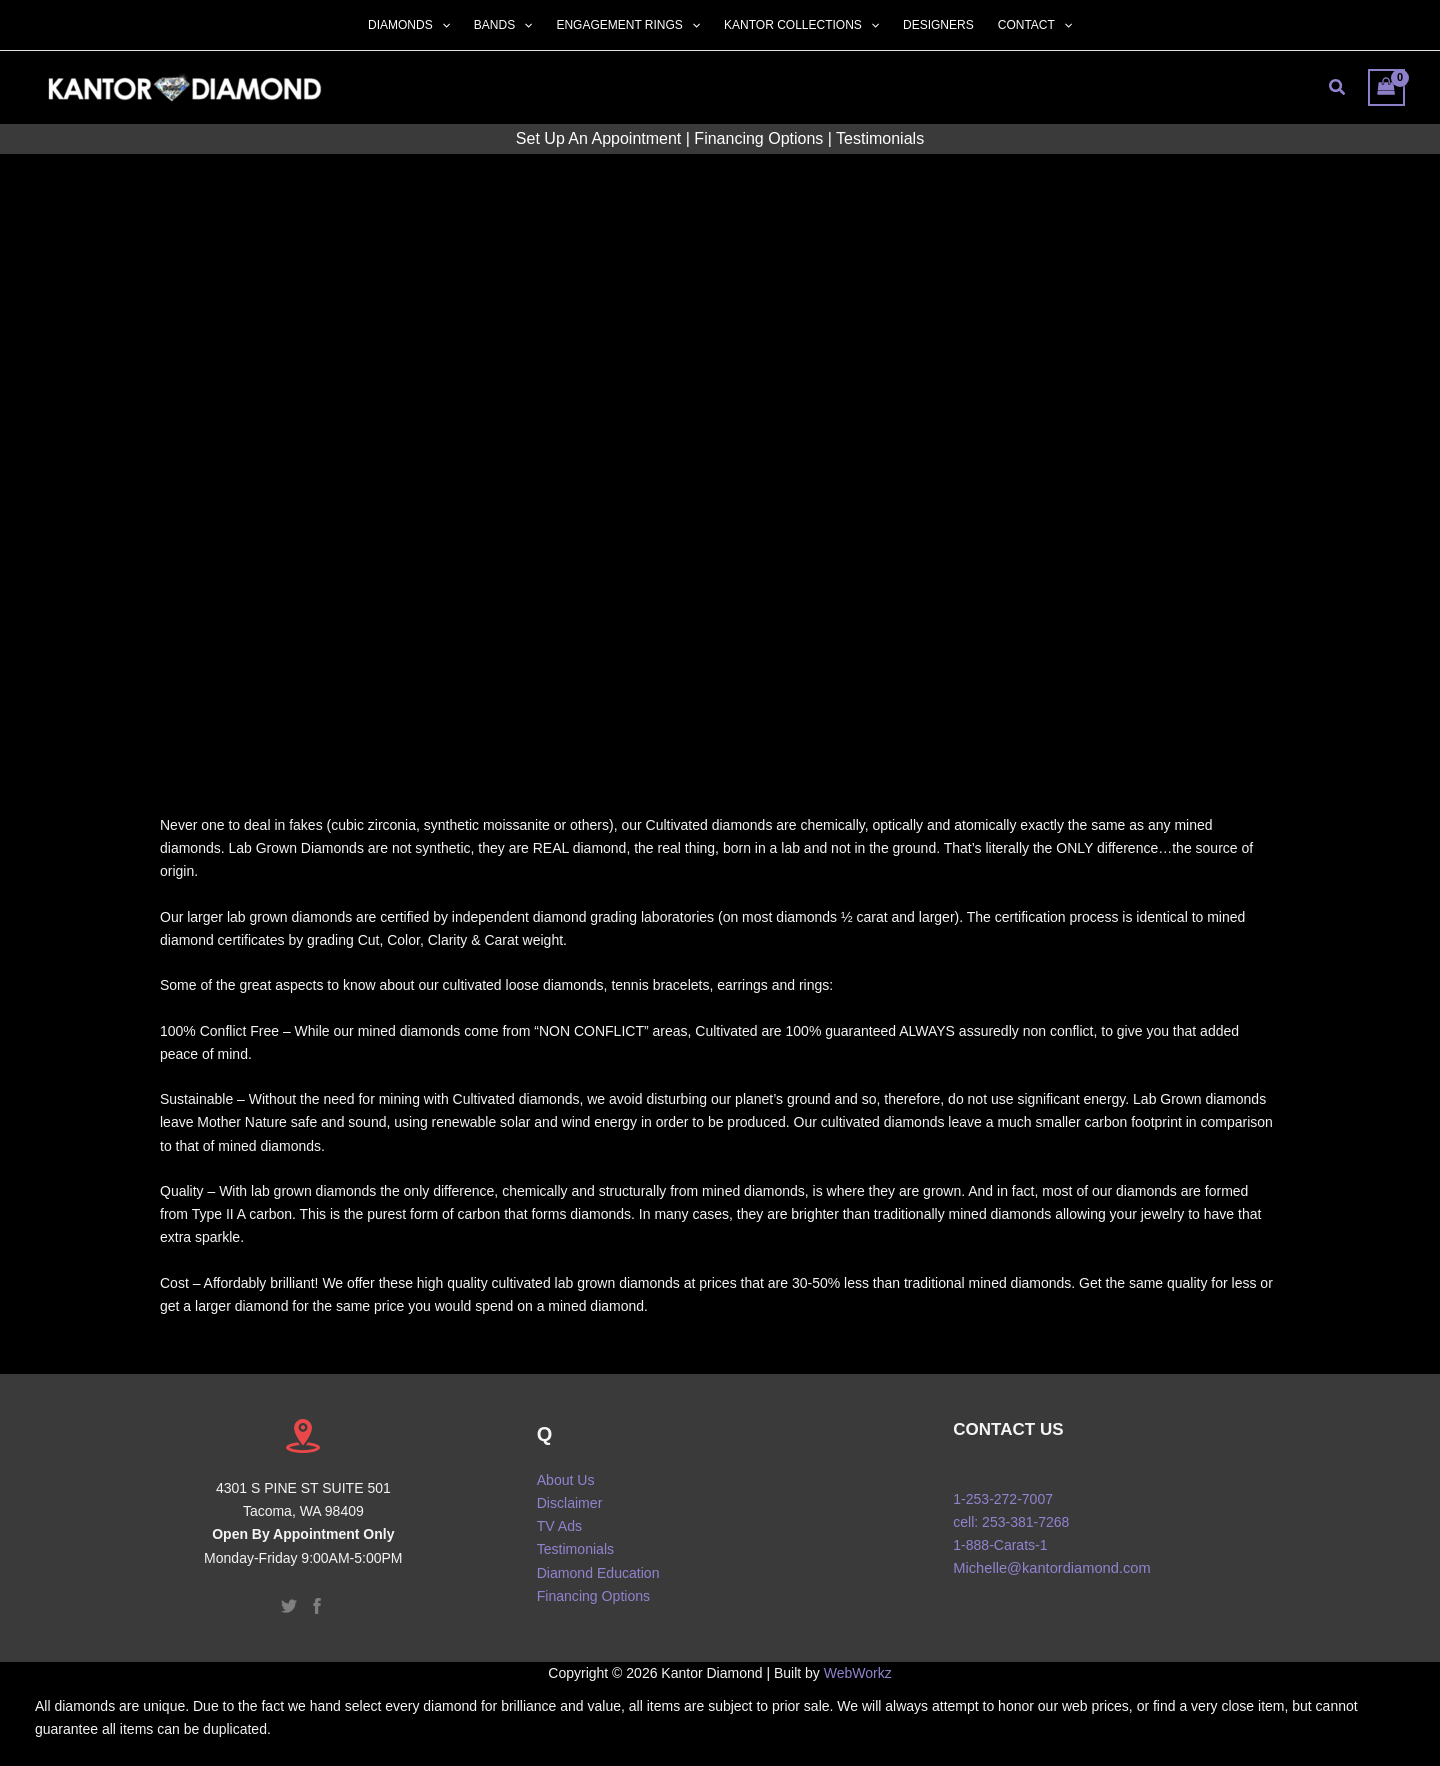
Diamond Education (598, 1572)
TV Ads (559, 1526)
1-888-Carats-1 (1000, 1545)
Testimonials (880, 138)
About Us (566, 1480)
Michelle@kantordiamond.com (1051, 1568)
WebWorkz (858, 1673)
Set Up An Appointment (598, 138)
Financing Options (758, 138)
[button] (441, 25)
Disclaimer (569, 1503)
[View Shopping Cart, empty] (1386, 87)
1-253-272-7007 (1003, 1499)
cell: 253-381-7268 (1011, 1522)
